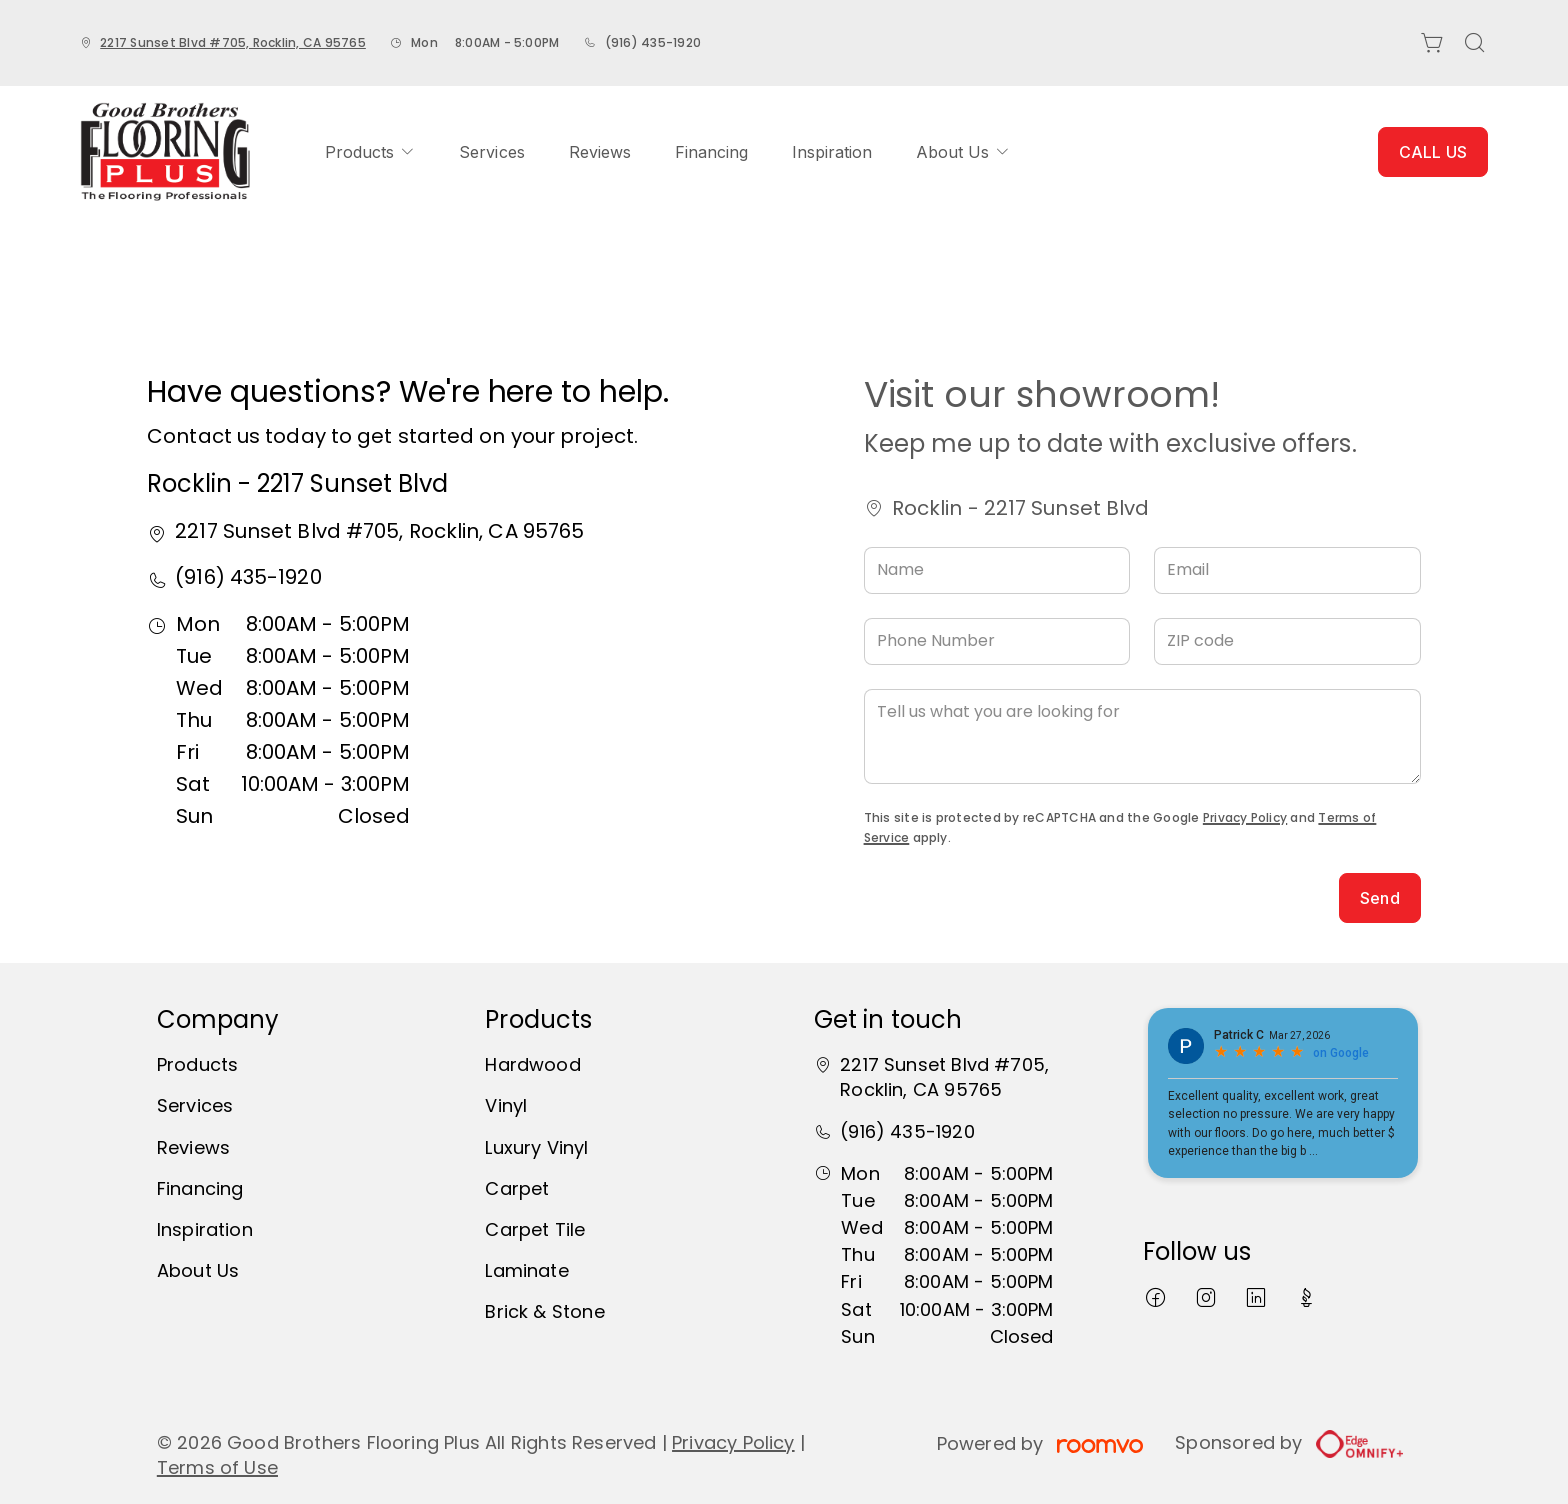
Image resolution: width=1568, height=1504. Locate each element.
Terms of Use (217, 1467)
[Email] (1287, 570)
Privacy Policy (1245, 817)
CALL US (1433, 152)
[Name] (997, 570)
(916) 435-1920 (653, 42)
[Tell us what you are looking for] (1142, 736)
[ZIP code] (1287, 641)
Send (1380, 898)
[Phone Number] (997, 641)
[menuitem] (370, 152)
